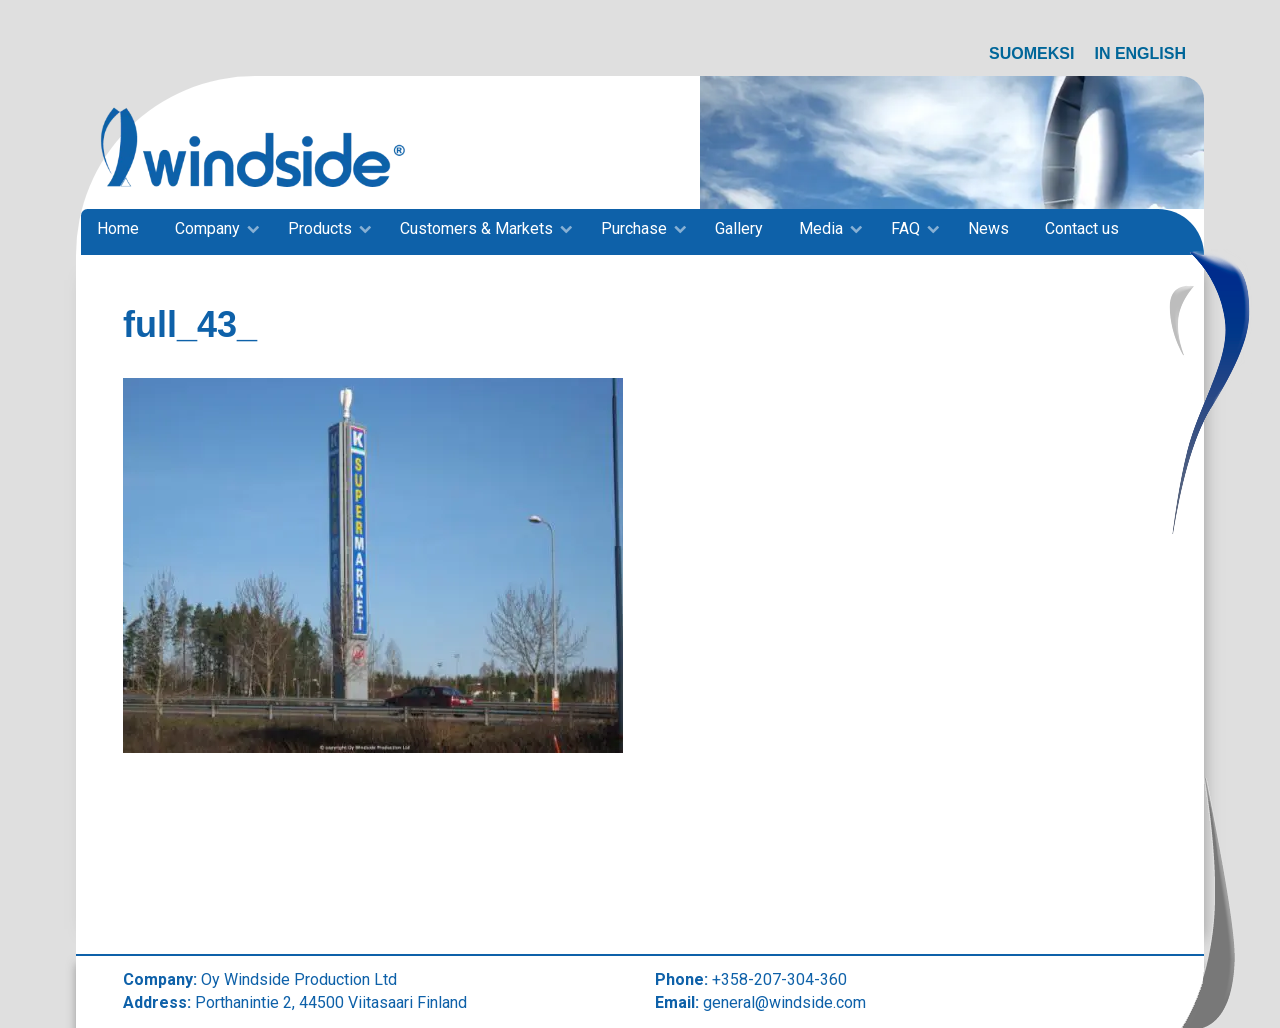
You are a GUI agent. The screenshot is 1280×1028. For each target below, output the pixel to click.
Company (207, 228)
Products (320, 228)
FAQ (905, 228)
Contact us (1082, 228)
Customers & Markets (476, 228)
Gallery (739, 228)
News (988, 228)
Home (118, 228)
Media (821, 228)
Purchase (634, 228)
